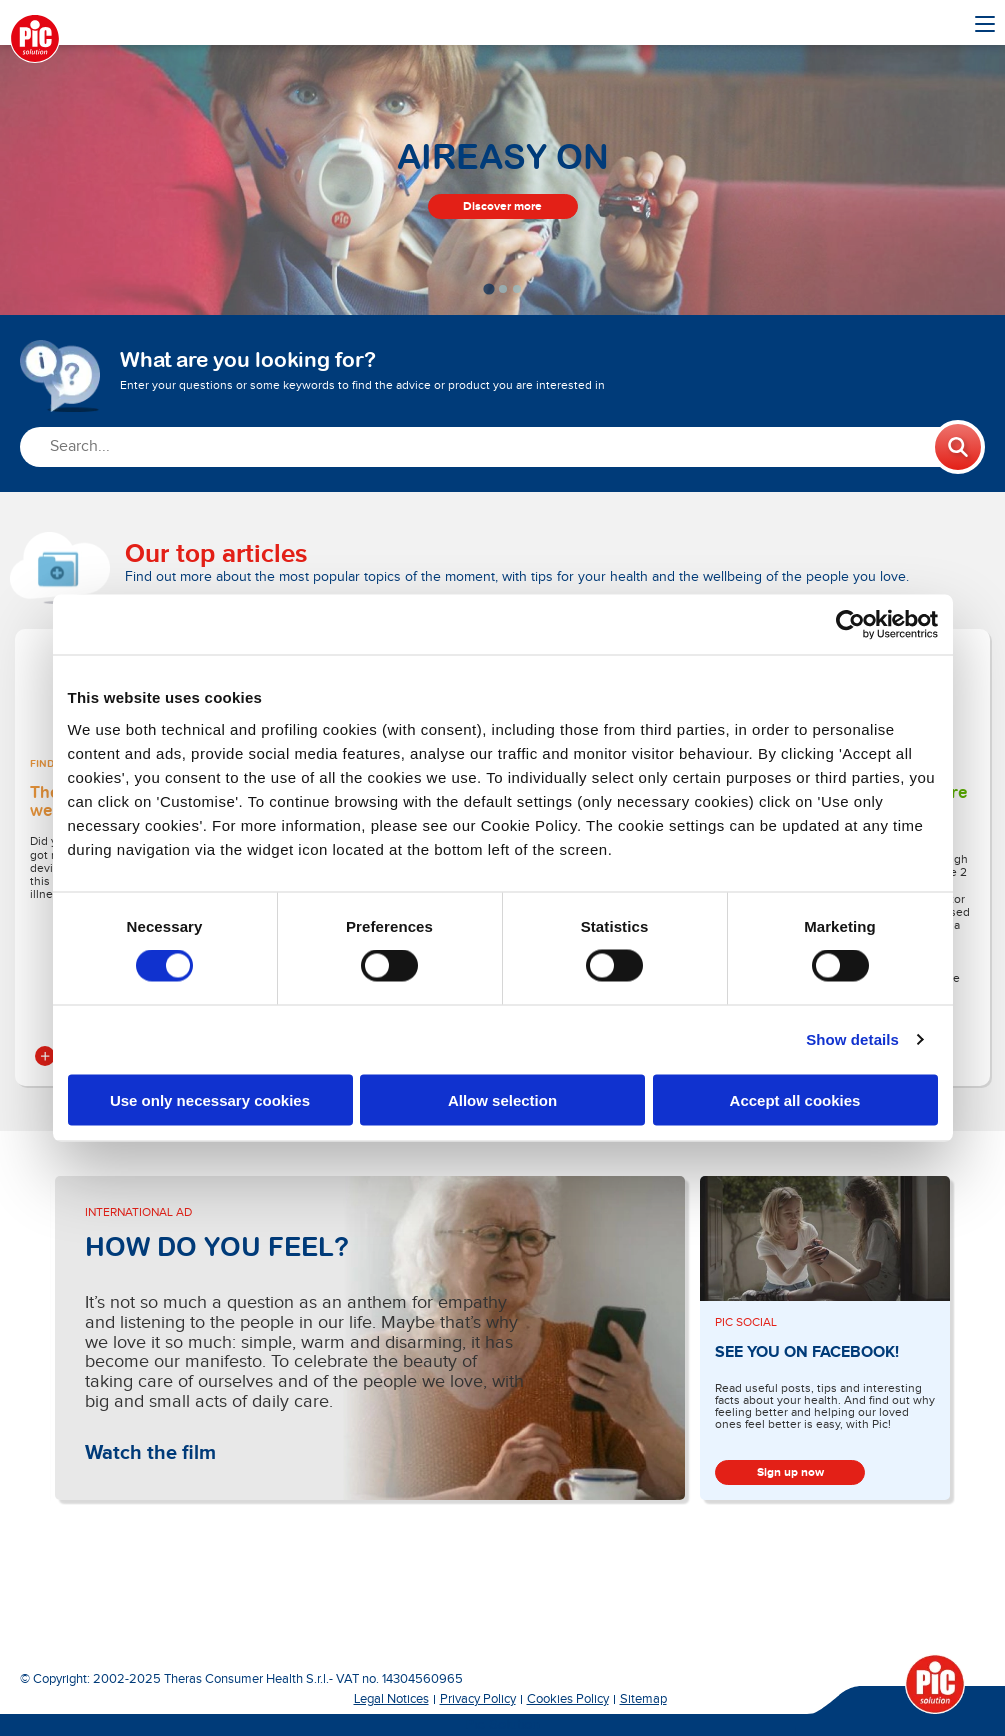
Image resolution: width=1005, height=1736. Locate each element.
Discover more (502, 206)
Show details (852, 1039)
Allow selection (502, 1099)
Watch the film (150, 1453)
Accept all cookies (795, 1099)
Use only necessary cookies (210, 1099)
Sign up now (790, 1472)
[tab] (488, 288)
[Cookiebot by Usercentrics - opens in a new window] (850, 625)
